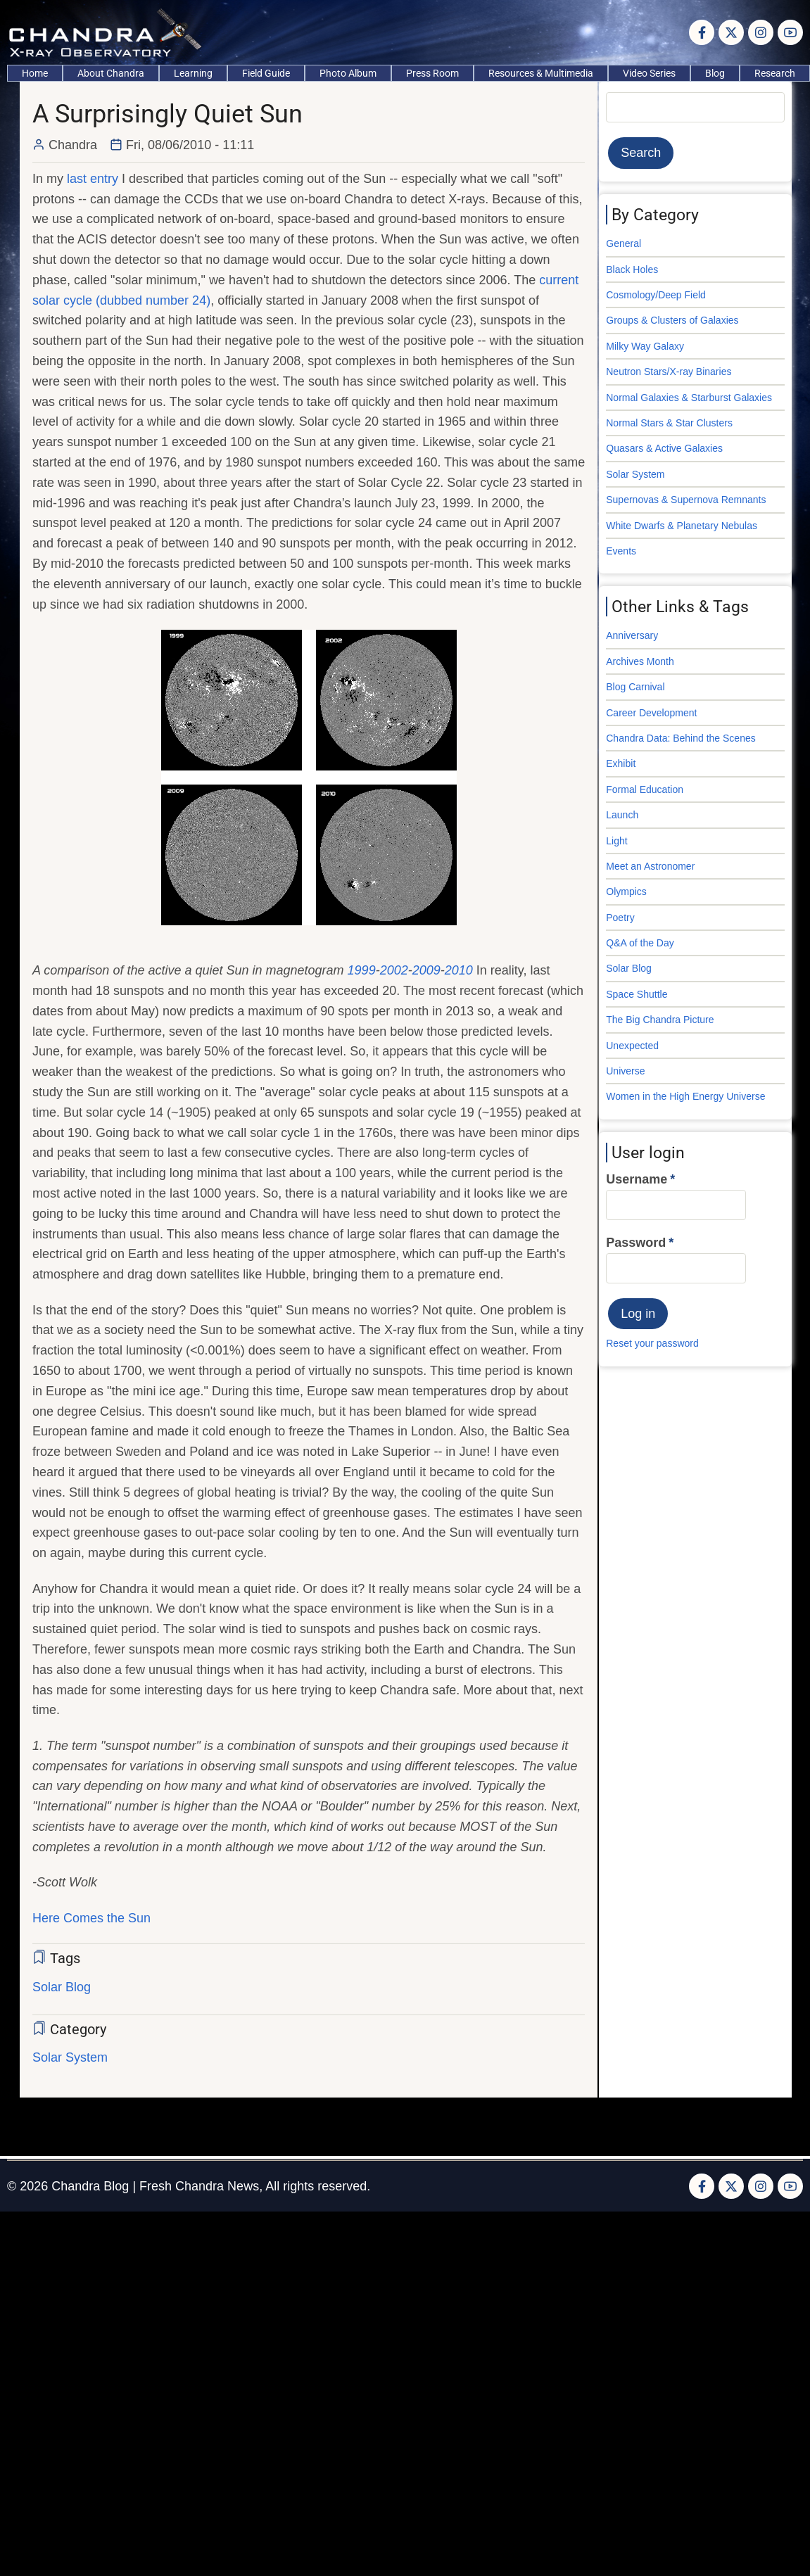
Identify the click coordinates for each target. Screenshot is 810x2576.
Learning (193, 73)
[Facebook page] (701, 32)
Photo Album (347, 73)
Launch (622, 814)
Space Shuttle (636, 994)
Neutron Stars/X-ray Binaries (668, 371)
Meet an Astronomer (650, 866)
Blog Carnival (635, 686)
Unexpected (632, 1045)
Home (35, 73)
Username (636, 1179)
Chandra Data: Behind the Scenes (680, 738)
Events (621, 551)
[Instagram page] (760, 32)
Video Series (649, 73)
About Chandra (110, 73)
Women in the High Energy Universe (685, 1096)
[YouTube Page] (790, 32)
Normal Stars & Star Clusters (669, 423)
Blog (715, 73)
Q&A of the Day (640, 942)
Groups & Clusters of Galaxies (672, 320)
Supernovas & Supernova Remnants (686, 499)
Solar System (70, 2057)
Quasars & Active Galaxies (664, 448)
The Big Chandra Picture (660, 1019)
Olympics (626, 891)
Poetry (620, 917)
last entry (92, 179)
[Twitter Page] (731, 32)
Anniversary (632, 635)
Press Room (432, 73)
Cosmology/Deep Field (656, 294)
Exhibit (620, 763)
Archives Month (639, 661)
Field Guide (266, 73)
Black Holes (632, 269)
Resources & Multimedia (540, 73)
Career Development (651, 712)
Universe (625, 1071)
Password (636, 1243)
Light (616, 840)
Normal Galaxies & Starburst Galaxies (689, 397)
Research (774, 73)
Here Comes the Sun (91, 1918)
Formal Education (644, 789)
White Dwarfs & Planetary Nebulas (681, 525)
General (623, 243)
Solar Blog (61, 1987)
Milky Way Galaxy (645, 346)
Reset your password (652, 1343)
